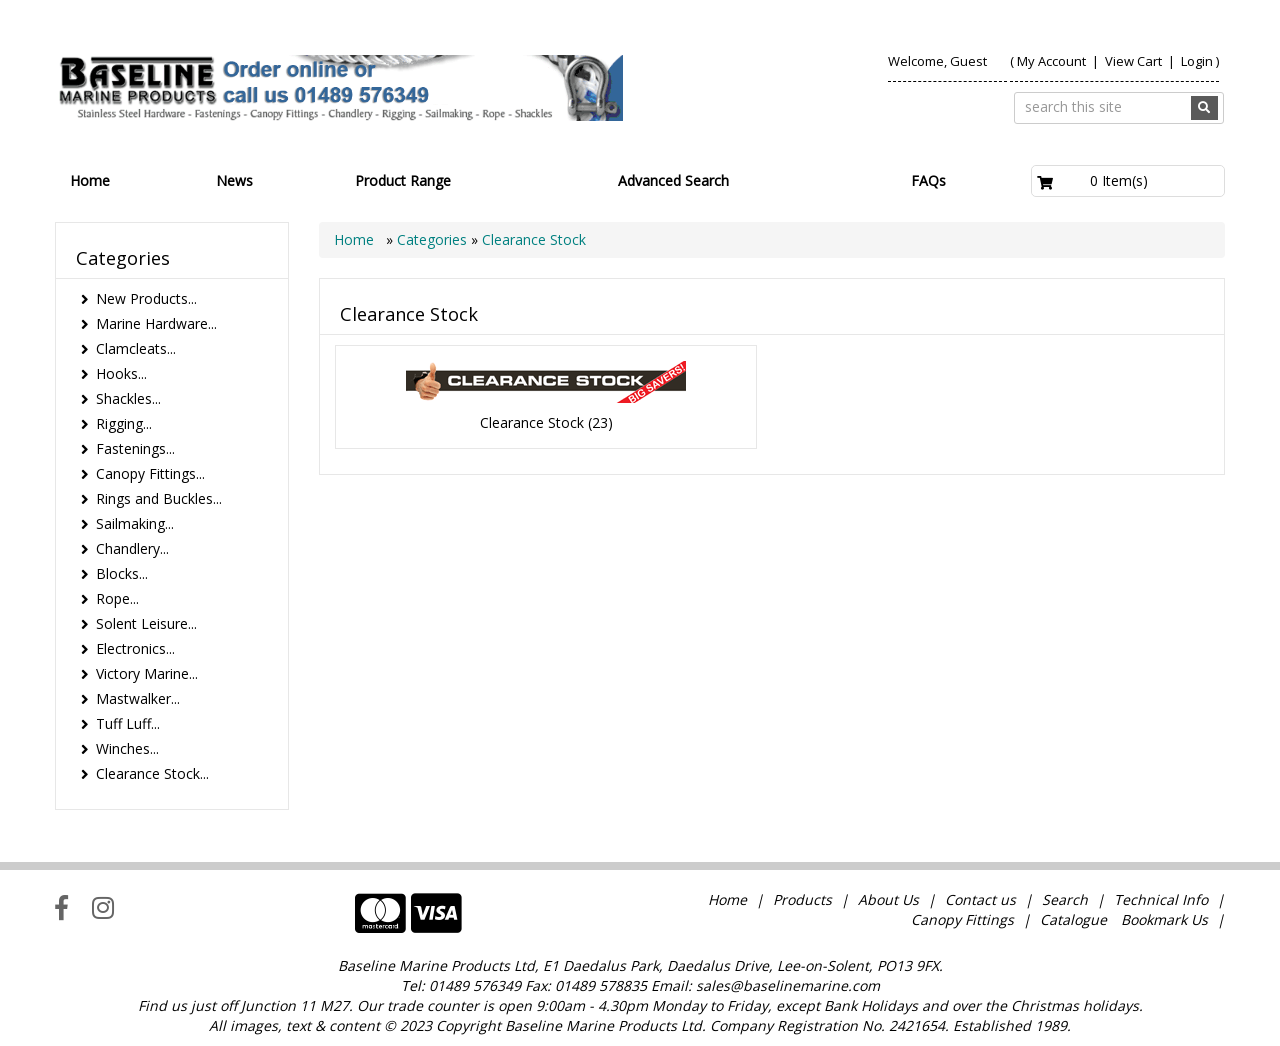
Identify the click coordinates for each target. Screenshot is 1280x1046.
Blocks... (122, 573)
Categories (434, 239)
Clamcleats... (136, 348)
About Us (888, 899)
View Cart (1135, 61)
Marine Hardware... (156, 323)
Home (90, 180)
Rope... (117, 598)
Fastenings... (135, 448)
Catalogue (1073, 919)
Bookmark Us (1164, 919)
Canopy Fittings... (150, 473)
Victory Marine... (147, 673)
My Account (1051, 61)
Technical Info (1161, 899)
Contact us (980, 899)
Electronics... (135, 648)
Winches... (127, 748)
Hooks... (121, 373)
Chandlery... (132, 548)
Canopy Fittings (962, 919)
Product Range (403, 180)
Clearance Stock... (152, 773)
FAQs (928, 180)
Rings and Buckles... (159, 498)
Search (1067, 899)
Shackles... (128, 398)
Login (1197, 61)
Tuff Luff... (128, 723)
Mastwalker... (138, 698)
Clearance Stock (534, 239)
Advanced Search (673, 180)
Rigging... (124, 423)
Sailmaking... (135, 523)
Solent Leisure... (146, 623)
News (234, 180)
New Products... (146, 298)
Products (802, 899)
